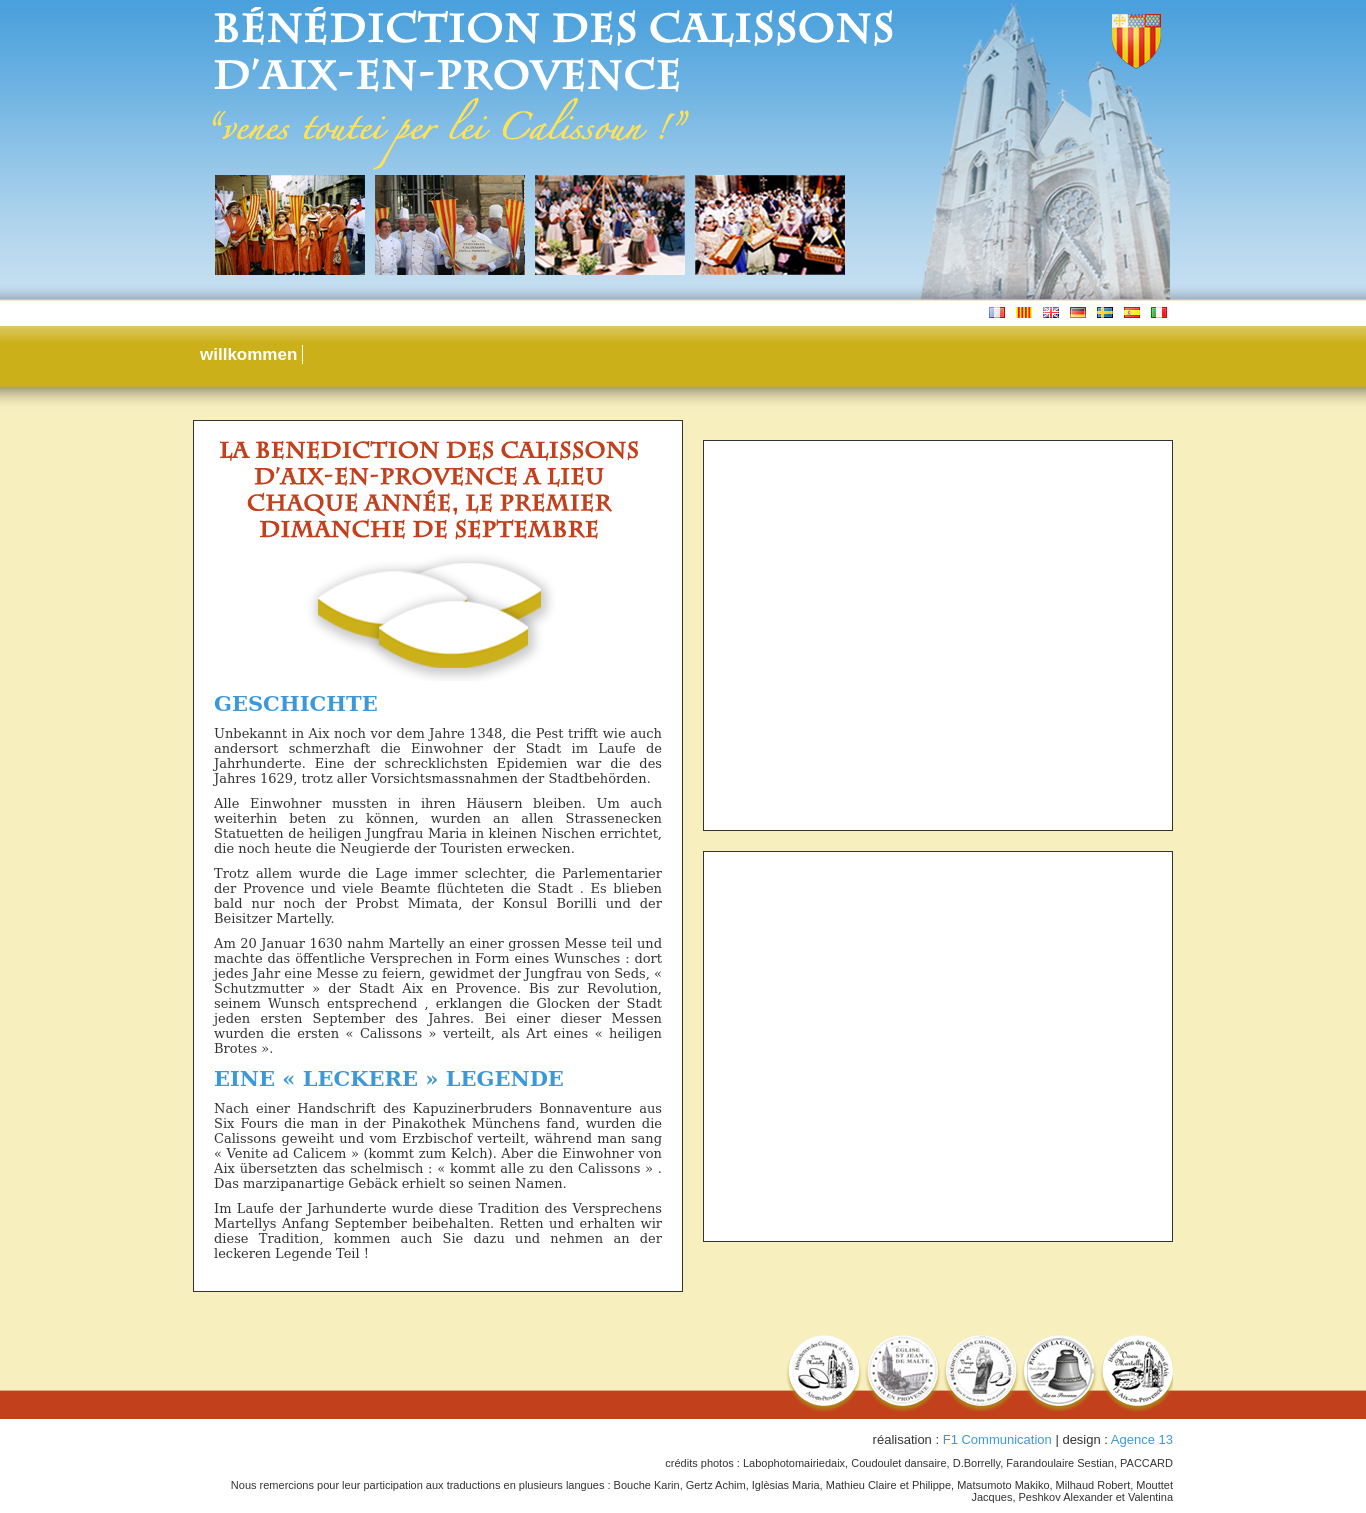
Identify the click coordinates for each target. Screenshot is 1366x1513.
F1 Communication (997, 1439)
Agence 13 (1142, 1439)
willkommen (248, 354)
